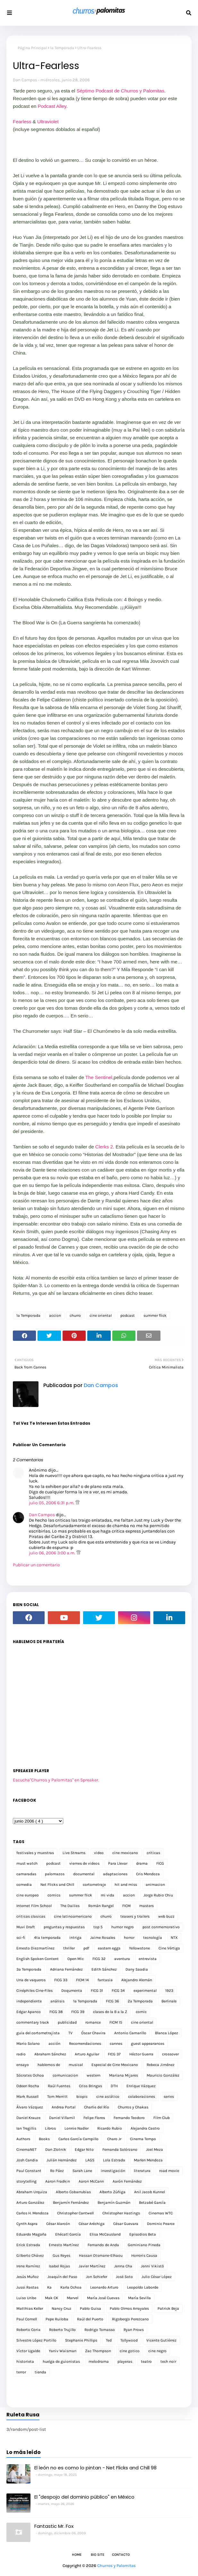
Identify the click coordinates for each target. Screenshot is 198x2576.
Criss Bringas (90, 2086)
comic (141, 2011)
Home (77, 2555)
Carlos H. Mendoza (32, 2213)
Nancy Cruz (61, 2308)
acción (54, 2043)
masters (146, 1905)
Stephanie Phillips (81, 2340)
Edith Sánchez (104, 1969)
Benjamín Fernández (71, 2202)
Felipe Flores (94, 2117)
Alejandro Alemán (136, 1980)
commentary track (32, 2022)
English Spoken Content (37, 1958)
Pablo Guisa (90, 2308)
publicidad (67, 2022)
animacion (155, 1884)
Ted (109, 2340)
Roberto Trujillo (62, 2329)
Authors (23, 2139)
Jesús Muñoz (27, 2276)
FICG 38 (56, 2011)
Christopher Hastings (121, 2213)
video (99, 1853)
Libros (50, 2128)
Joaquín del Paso (62, 2276)
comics (53, 1895)
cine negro (157, 2351)
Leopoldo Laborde (142, 2287)
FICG (160, 1863)
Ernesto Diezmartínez (35, 1948)
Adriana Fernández (66, 1969)
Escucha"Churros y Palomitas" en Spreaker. (56, 1780)
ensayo (22, 2064)
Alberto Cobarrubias (73, 2192)
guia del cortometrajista (38, 2033)
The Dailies (70, 1905)
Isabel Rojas (59, 2266)
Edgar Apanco (28, 2011)
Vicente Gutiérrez (161, 2340)
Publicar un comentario (36, 1565)
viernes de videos (84, 1863)
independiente (29, 2001)
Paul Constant (28, 2170)
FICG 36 (112, 2001)
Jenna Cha (123, 2266)
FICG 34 (118, 1990)
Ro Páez (57, 2170)
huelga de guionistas (61, 2361)
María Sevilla (139, 2298)
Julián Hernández (62, 2160)
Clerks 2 (104, 1146)
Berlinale (168, 2001)
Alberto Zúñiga (112, 2192)
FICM (126, 1905)
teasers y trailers (135, 1916)
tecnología (152, 1937)
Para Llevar (117, 1863)
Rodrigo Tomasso (99, 2329)
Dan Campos (25, 79)
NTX (174, 1937)
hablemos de (49, 2064)
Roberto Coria (28, 2329)
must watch (27, 1863)
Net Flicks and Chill (57, 1884)
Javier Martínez (92, 2266)
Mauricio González (163, 2075)
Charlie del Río (96, 2107)
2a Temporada (140, 2001)
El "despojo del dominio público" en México (84, 2496)
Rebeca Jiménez (161, 2064)
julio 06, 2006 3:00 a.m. (52, 1553)
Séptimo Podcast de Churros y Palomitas (120, 90)
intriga (75, 1937)
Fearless (22, 121)
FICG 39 (77, 2011)
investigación (113, 2170)
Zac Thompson (98, 2351)
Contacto (121, 2555)
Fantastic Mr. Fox (53, 2526)
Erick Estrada (28, 2245)
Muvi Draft (25, 1927)
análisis (57, 2001)
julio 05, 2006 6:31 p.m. (52, 1503)
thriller (69, 1948)
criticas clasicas (30, 1916)
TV (70, 2033)
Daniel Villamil (62, 2117)
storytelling (26, 2181)
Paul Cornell (26, 2319)
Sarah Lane (82, 2170)
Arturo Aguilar (87, 2054)
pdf (86, 1948)
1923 (169, 1990)
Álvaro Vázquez (29, 2107)
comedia (24, 1884)
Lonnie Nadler (77, 2128)
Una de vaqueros (31, 1980)
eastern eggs (109, 1948)
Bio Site (97, 2555)
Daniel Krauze (28, 2117)
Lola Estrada (114, 2160)
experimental (145, 1990)
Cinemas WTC (161, 2213)
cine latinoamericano (73, 1916)
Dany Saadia (136, 1969)
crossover (170, 2054)
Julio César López (157, 2276)
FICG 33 (60, 1980)
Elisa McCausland (105, 2234)
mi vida (107, 1895)
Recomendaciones (85, 2043)
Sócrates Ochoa (30, 2075)
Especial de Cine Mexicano (114, 2064)
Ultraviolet (48, 121)
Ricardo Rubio (109, 2128)
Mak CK (51, 2298)
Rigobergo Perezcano (130, 2319)
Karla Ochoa (71, 2287)
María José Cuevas (103, 2298)
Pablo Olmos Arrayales (129, 2308)
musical (76, 2064)
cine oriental (101, 1315)
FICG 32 (99, 1958)
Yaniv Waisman (62, 2351)
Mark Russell (27, 2096)
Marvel (72, 2298)
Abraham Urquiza (31, 2192)
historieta (25, 2361)
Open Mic (75, 1958)
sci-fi (20, 1937)
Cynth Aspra (27, 2223)
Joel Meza (154, 2149)
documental (83, 1874)
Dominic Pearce (161, 2223)
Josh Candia (27, 2160)
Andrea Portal (63, 2107)
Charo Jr (114, 2139)
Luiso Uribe (26, 2298)
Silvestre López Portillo (36, 2340)
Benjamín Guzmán (114, 2202)
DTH (114, 2086)
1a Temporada (62, 48)
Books (44, 2139)
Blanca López (166, 2033)
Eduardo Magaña (31, 2234)
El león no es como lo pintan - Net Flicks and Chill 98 (95, 2467)
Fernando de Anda (103, 2245)
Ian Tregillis (26, 2128)
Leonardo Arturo (104, 2287)
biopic (82, 2096)
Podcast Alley (52, 106)
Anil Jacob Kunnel (149, 2192)
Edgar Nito (84, 2149)
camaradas (26, 1874)
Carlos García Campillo (78, 2139)
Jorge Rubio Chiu (158, 1895)
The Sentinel (98, 1077)
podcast (127, 1315)
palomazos (55, 1874)
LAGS (89, 2160)
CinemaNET (26, 2149)
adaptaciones (115, 1874)
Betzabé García (152, 2202)
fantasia (105, 1980)
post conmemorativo (161, 1927)
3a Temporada (28, 1969)
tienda (40, 2372)
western (93, 2075)
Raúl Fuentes (59, 2086)
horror (129, 1937)
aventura (122, 1958)
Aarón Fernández (127, 2181)
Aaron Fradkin (57, 2181)
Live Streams (74, 1853)
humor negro (122, 1927)
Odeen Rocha (27, 2086)
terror (21, 2372)
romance (93, 2022)
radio (21, 2054)
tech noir (168, 2361)
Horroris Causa (144, 2255)
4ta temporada (47, 1937)
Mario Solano (28, 2043)
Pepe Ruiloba (57, 2319)
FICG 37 (114, 2054)
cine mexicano (125, 1853)
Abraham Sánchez (50, 2054)
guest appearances (147, 2043)
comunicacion (65, 2075)
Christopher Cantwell (75, 2213)
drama (142, 1863)
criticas (153, 1853)
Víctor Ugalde (28, 2351)
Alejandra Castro (145, 2128)
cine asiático (107, 2096)
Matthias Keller (29, 2308)
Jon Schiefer (96, 2276)
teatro (146, 2361)
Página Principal (32, 48)
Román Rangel (101, 1905)
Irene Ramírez (28, 2266)
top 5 (98, 1927)
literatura (142, 2170)
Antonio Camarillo (130, 2033)
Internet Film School (34, 1905)
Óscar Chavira (93, 2033)
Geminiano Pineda (144, 2245)
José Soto (124, 2276)
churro (75, 1315)
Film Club (161, 2117)
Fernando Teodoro (129, 2117)
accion (55, 1315)
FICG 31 (97, 1990)
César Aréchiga (92, 2223)
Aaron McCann (91, 2181)
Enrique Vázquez (141, 2086)
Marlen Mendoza (148, 2160)
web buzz (166, 1916)
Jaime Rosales (102, 1937)
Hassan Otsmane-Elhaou (101, 2255)
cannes (116, 2043)
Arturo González (30, 2202)
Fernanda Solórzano (119, 2149)
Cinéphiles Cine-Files (34, 1990)
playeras (124, 2361)
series (169, 2096)
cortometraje (94, 1884)
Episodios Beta (142, 2234)
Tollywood (129, 2340)
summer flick (155, 1315)
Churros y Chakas (133, 2107)
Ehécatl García (68, 2234)
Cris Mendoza (148, 1874)
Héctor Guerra (141, 2054)
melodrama (99, 2361)
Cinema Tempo (143, 2139)
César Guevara (125, 2223)
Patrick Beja (168, 2308)
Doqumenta (71, 1990)
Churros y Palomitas (116, 2565)
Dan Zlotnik (55, 2149)
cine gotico (130, 2351)
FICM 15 (115, 2022)
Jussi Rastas (27, 2287)
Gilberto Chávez (30, 2255)
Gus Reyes (61, 2255)
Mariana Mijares (123, 2075)
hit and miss (126, 1884)
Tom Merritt (57, 2096)
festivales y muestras (35, 1853)
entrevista (148, 1958)
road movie (169, 2170)
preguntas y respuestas (64, 1927)
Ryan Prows (134, 2329)
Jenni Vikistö (152, 2266)
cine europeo (27, 1895)
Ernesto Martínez (64, 2245)
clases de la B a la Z (110, 2011)
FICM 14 (82, 1980)
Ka (49, 2287)
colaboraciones (141, 2096)
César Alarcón (58, 2223)
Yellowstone (139, 1948)
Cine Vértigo (169, 1948)
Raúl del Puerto (90, 2319)
